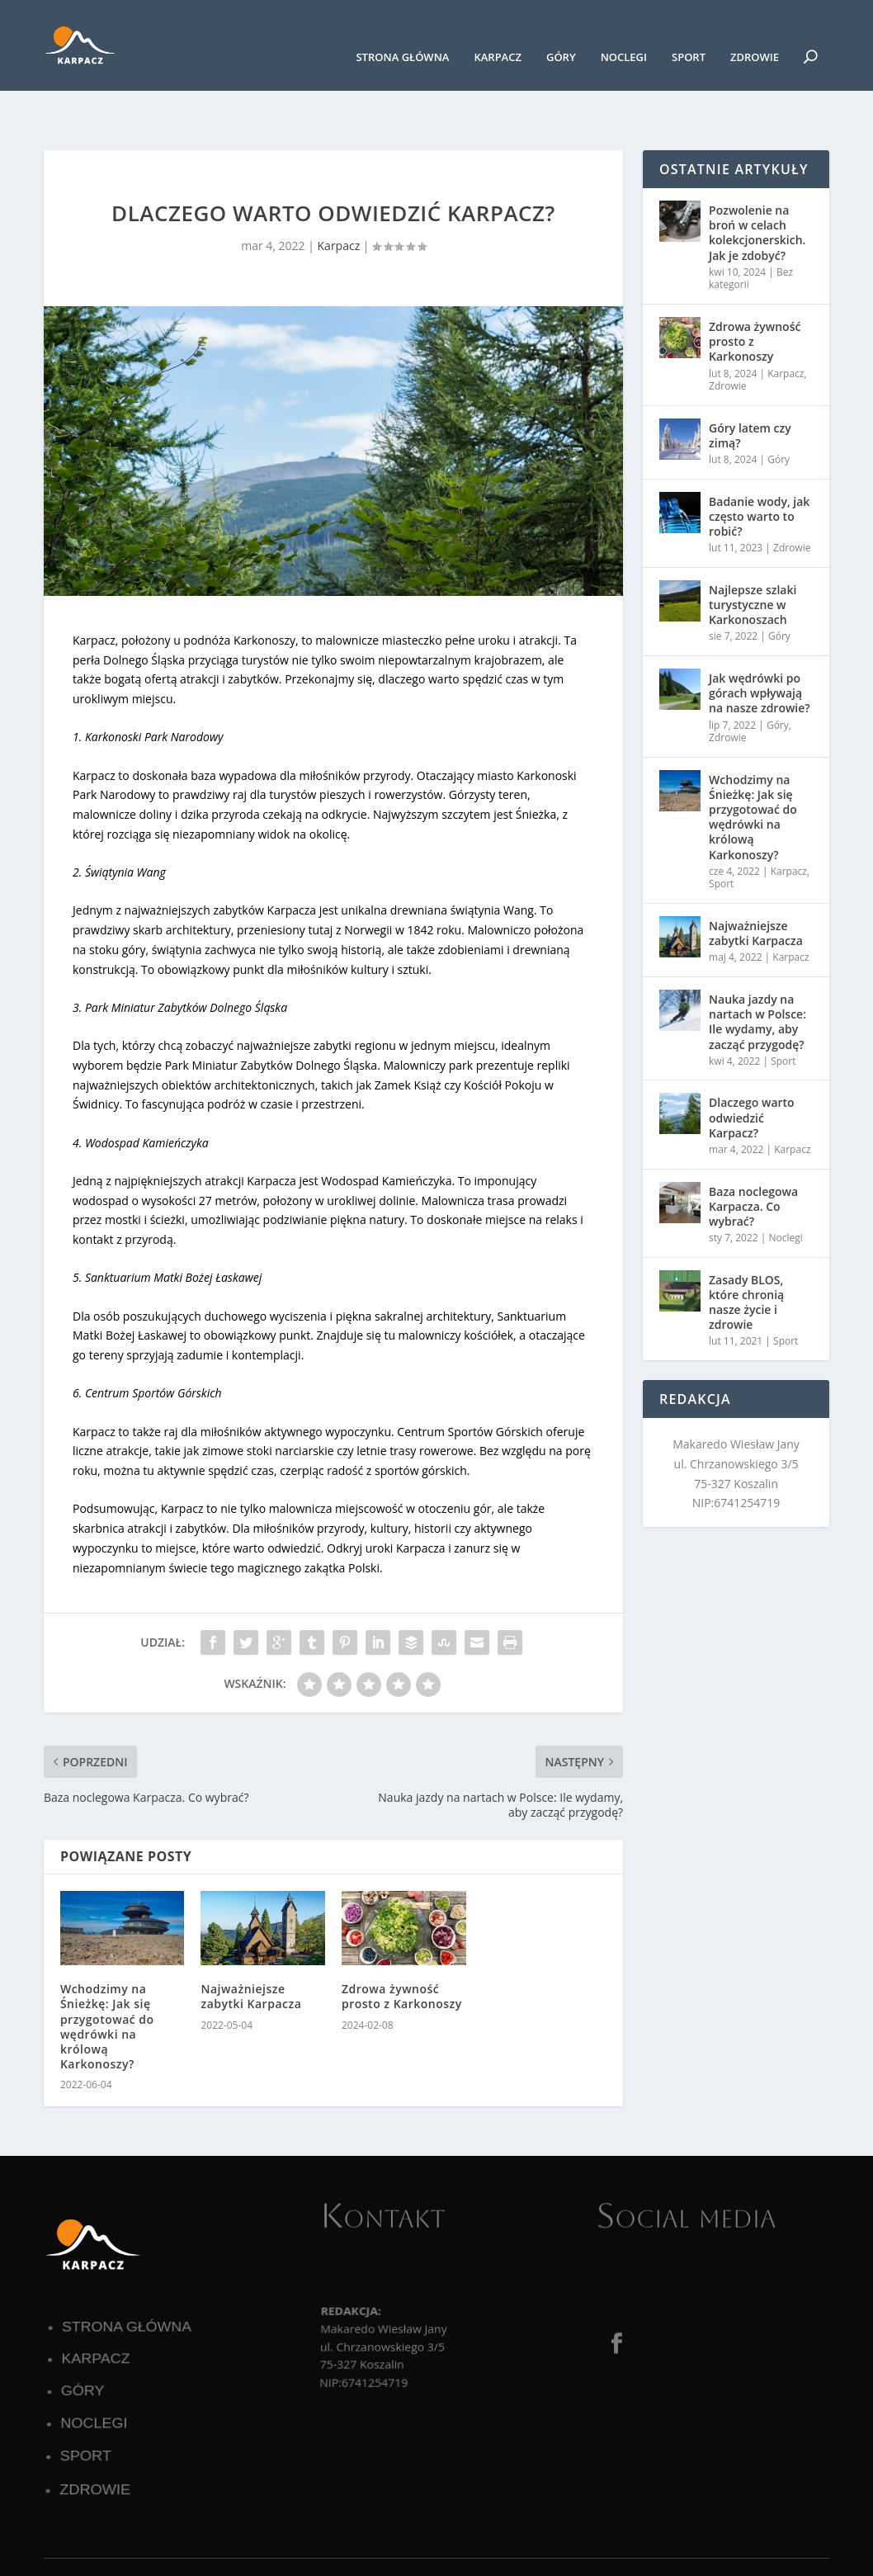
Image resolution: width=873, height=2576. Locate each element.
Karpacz (497, 32)
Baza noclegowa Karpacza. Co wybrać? (753, 1154)
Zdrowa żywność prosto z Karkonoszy (402, 1945)
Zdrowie (754, 32)
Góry (561, 32)
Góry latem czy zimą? (750, 384)
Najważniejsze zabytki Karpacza (251, 1945)
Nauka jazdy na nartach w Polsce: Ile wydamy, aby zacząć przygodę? (757, 970)
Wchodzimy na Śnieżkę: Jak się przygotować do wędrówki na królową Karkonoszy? (107, 1975)
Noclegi (624, 32)
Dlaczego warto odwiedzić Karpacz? (752, 1066)
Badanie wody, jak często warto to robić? (759, 465)
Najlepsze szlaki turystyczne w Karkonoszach (752, 553)
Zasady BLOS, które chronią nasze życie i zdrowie (746, 1251)
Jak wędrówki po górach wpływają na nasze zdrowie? (759, 641)
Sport (688, 32)
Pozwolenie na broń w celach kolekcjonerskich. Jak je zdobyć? (757, 181)
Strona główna (402, 32)
